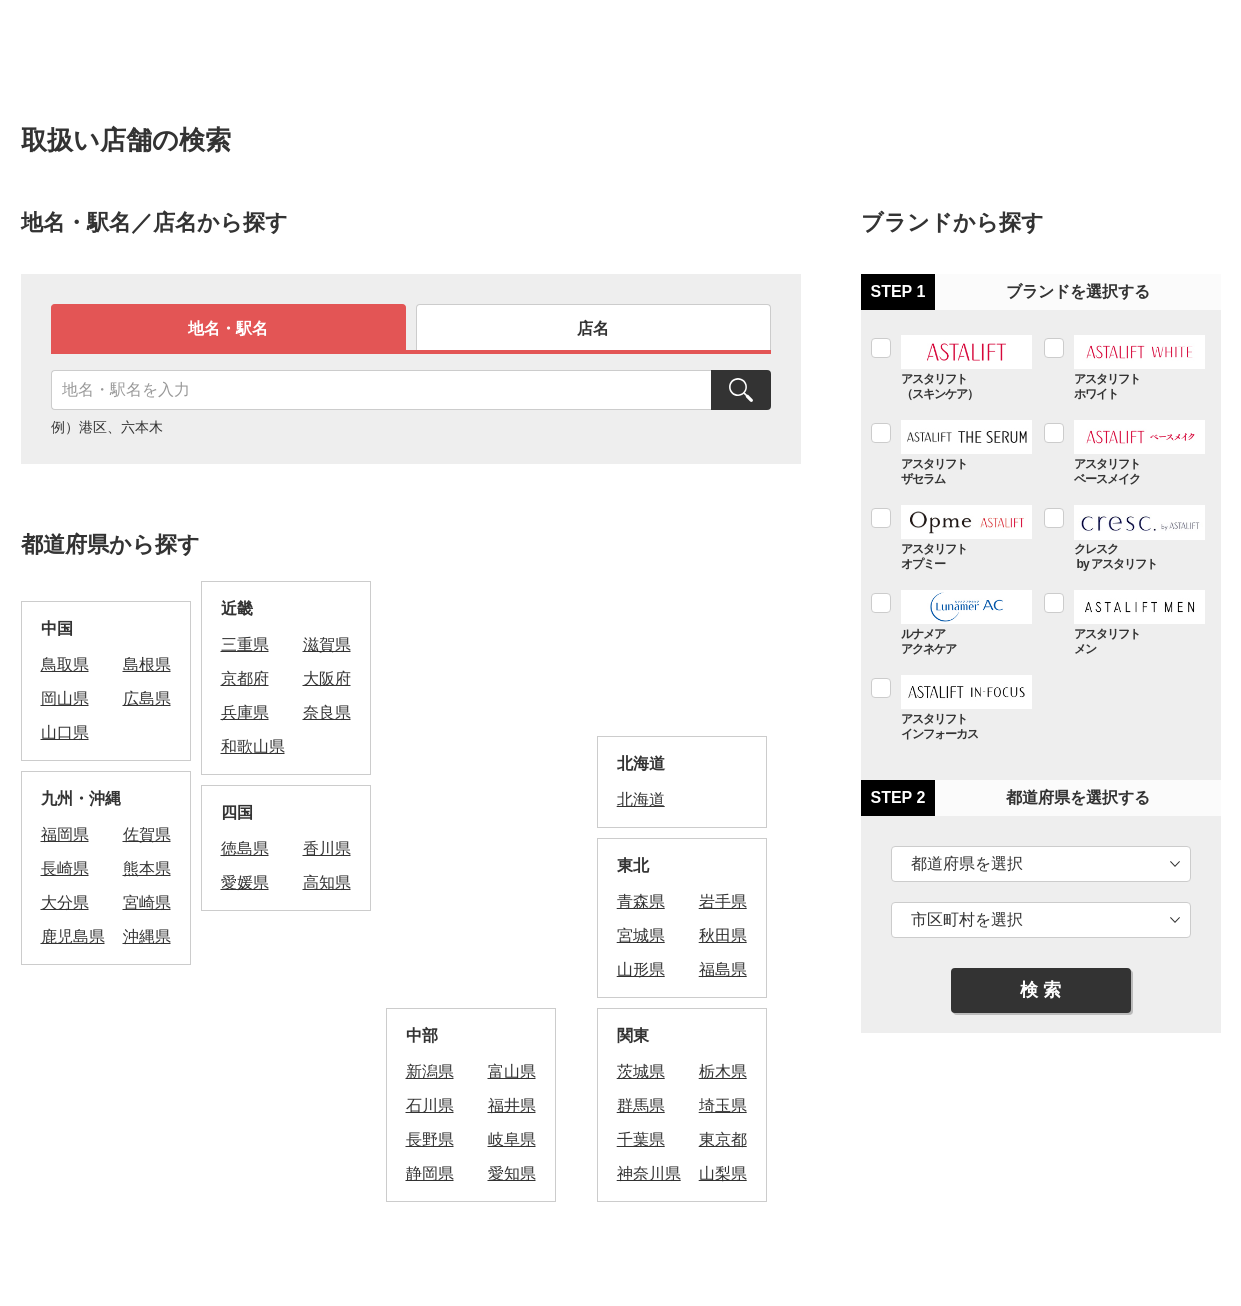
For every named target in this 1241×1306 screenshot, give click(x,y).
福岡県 (65, 834)
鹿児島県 (73, 936)
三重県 (245, 644)
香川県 (327, 848)
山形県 (641, 969)
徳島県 (245, 848)
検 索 (1040, 990)
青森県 (641, 901)
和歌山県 (253, 746)
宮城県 (641, 935)
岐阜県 (512, 1139)
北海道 (641, 799)
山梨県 (723, 1173)
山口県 (65, 732)
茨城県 (641, 1071)
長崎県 (65, 868)
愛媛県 (245, 882)
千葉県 (641, 1139)
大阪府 (327, 678)
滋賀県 (327, 644)
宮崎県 (147, 902)
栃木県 (723, 1071)
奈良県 (327, 712)
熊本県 (147, 868)
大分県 (65, 902)
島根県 (147, 664)
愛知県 (512, 1173)
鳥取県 (65, 664)
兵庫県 (245, 712)
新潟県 (430, 1071)
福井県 (512, 1105)
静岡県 (430, 1173)
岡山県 (65, 698)
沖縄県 (147, 936)
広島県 (147, 698)
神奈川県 (649, 1173)
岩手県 (723, 901)
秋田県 (723, 935)
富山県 (512, 1071)
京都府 (245, 678)
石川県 (430, 1105)
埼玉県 (723, 1105)
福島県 (723, 969)
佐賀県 (147, 834)
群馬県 (641, 1105)
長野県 (430, 1139)
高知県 (327, 882)
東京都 (723, 1139)
